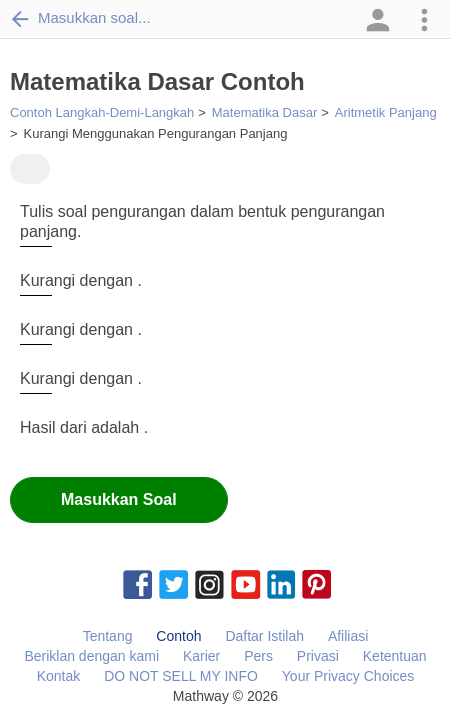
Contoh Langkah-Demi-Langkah (102, 112)
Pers (258, 656)
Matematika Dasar (264, 112)
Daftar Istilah (264, 636)
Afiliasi (348, 636)
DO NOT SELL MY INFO (181, 676)
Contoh (178, 636)
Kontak (59, 676)
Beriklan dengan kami (91, 656)
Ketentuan (395, 656)
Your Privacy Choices (348, 676)
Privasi (318, 656)
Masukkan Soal (119, 499)
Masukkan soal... (80, 18)
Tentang (108, 636)
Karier (201, 656)
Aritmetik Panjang (386, 112)
